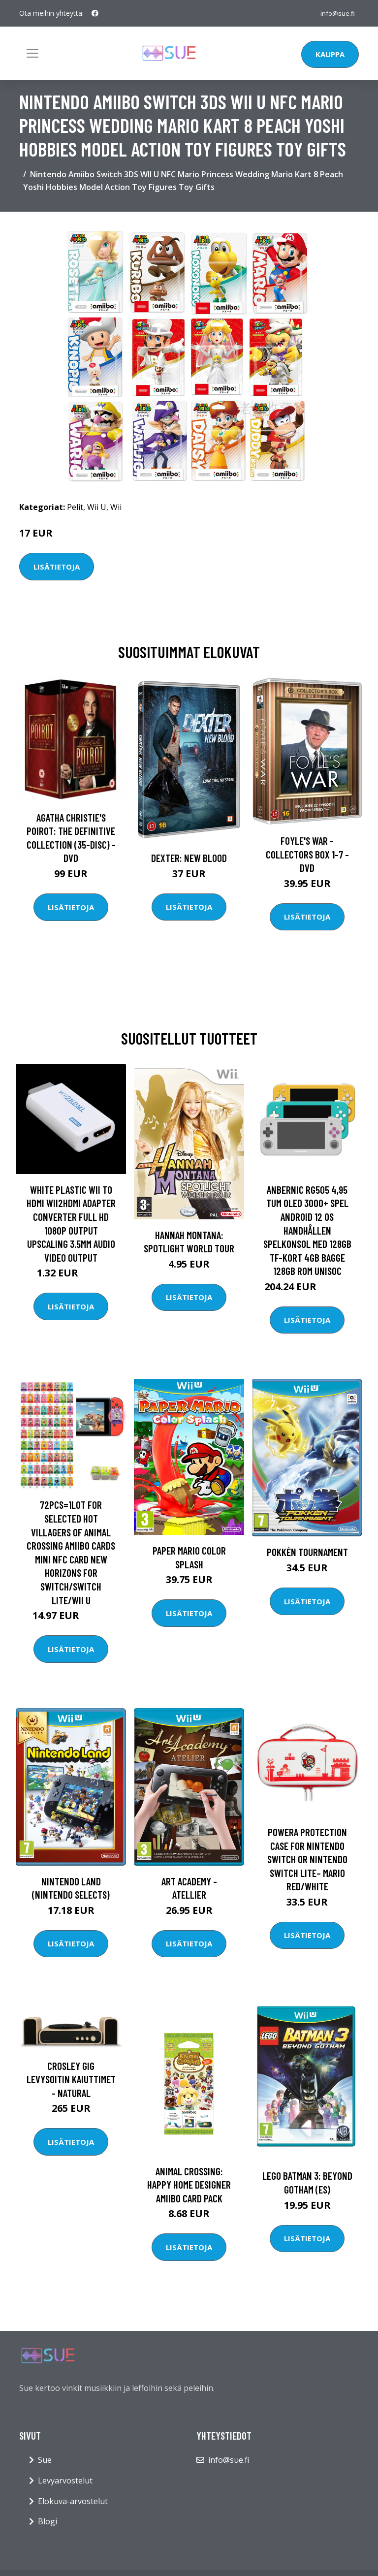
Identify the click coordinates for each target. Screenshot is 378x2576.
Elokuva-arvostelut (73, 2501)
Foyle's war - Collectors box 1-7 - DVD (307, 854)
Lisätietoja (56, 567)
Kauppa (330, 54)
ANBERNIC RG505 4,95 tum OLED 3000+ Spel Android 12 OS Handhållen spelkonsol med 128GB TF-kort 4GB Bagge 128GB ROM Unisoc (307, 1230)
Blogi (47, 2521)
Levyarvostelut (65, 2480)
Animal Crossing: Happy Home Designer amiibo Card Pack (189, 2184)
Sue (45, 2459)
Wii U (96, 507)
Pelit (75, 507)
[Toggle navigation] (32, 53)
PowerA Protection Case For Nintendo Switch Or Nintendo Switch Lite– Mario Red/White (307, 1859)
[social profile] (95, 13)
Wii (116, 507)
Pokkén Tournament (307, 1552)
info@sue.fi (337, 13)
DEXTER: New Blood (189, 858)
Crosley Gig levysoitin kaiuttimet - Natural (71, 2079)
